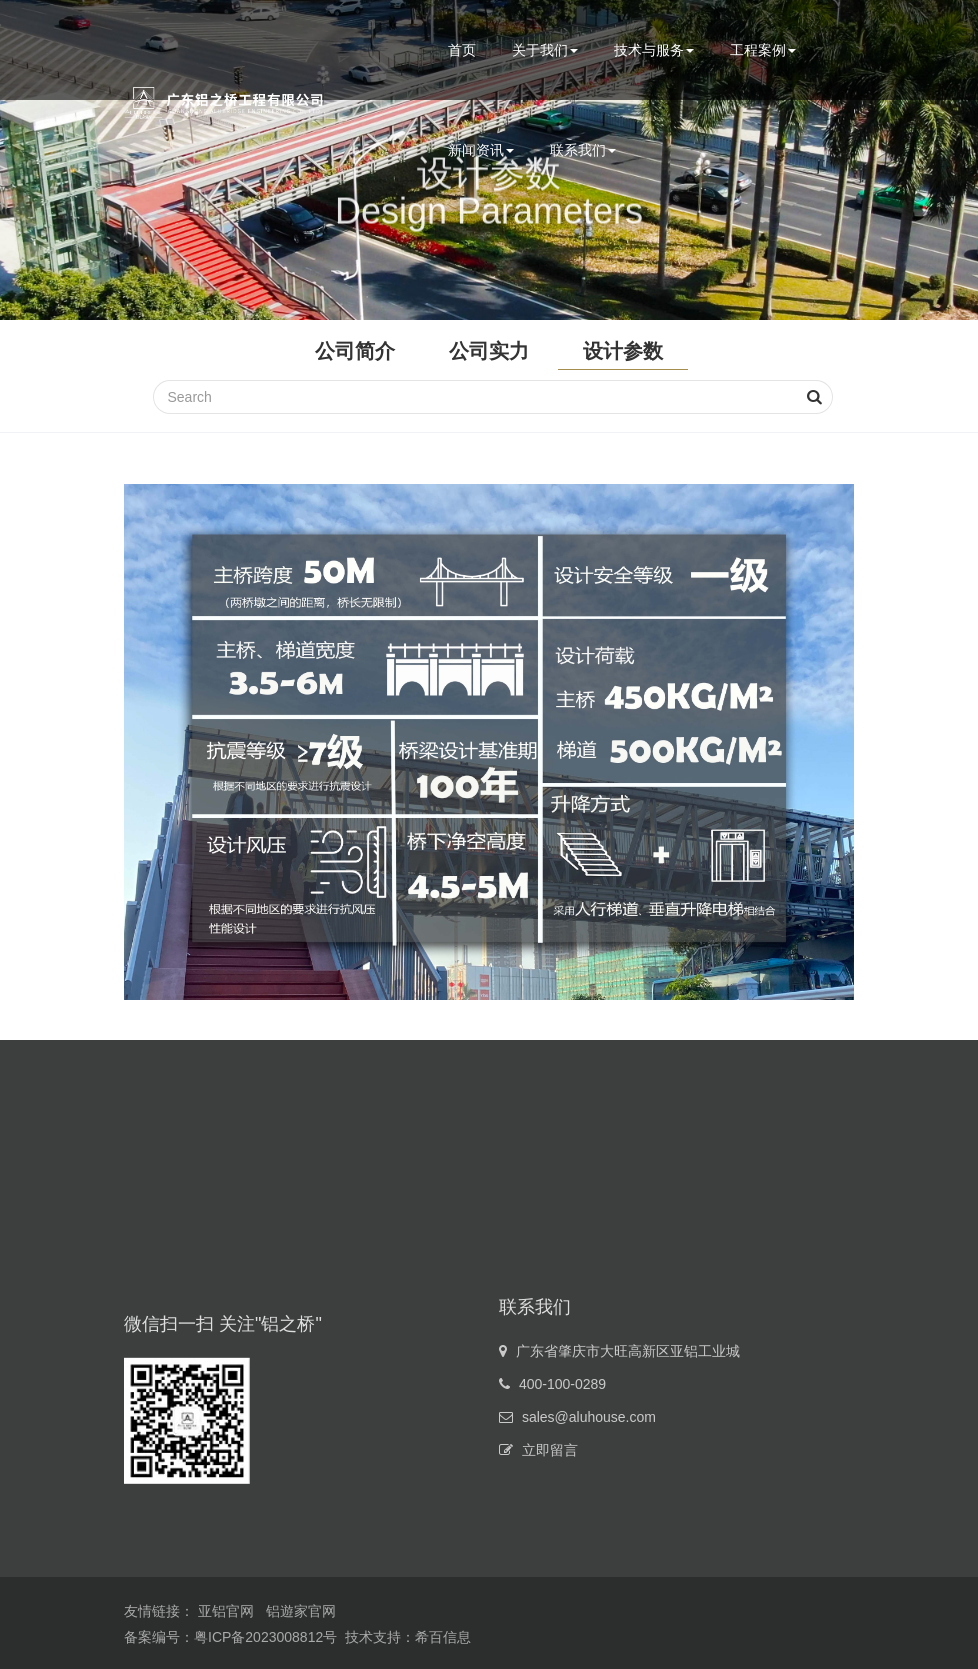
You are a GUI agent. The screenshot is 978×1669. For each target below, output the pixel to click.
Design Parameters (489, 219)
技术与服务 (654, 50)
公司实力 (489, 351)
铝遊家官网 (301, 1611)
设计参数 (623, 351)
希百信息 (443, 1637)
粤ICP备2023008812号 (265, 1637)
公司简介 (355, 351)
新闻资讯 (481, 150)
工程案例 (763, 50)
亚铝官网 (226, 1611)
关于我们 (545, 50)
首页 (462, 50)
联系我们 (583, 150)
